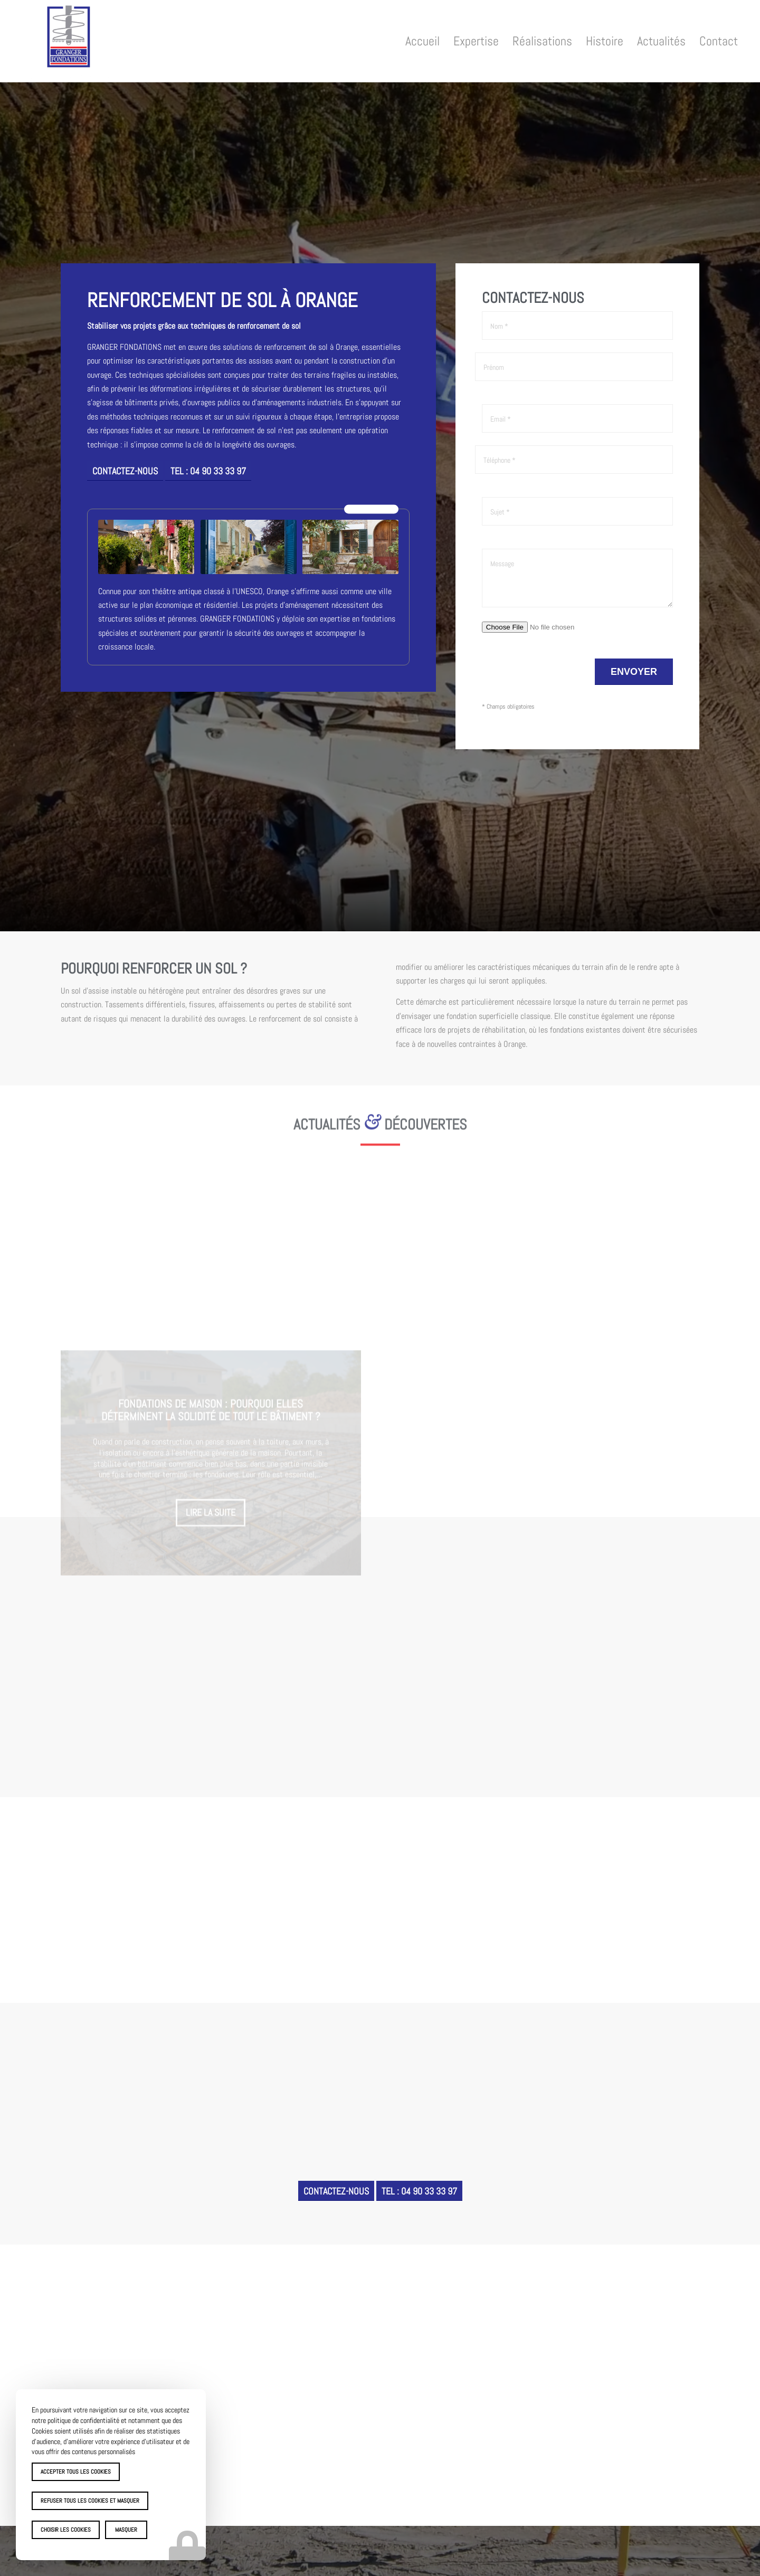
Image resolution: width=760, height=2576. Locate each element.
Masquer (126, 2529)
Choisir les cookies (66, 2529)
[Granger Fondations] (69, 43)
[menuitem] (422, 41)
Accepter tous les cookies (76, 2471)
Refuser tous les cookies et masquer (90, 2500)
